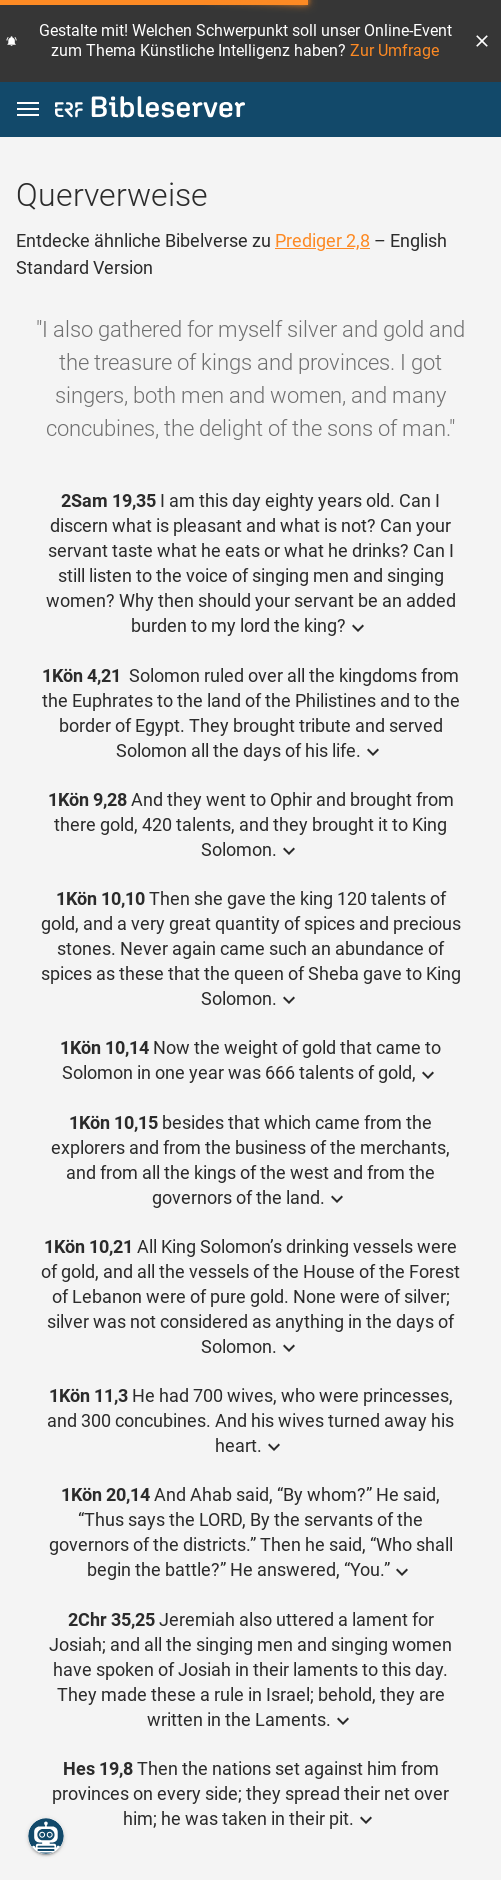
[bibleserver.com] (150, 110)
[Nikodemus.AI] (46, 1836)
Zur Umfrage (394, 50)
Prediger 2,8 (322, 240)
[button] (482, 41)
